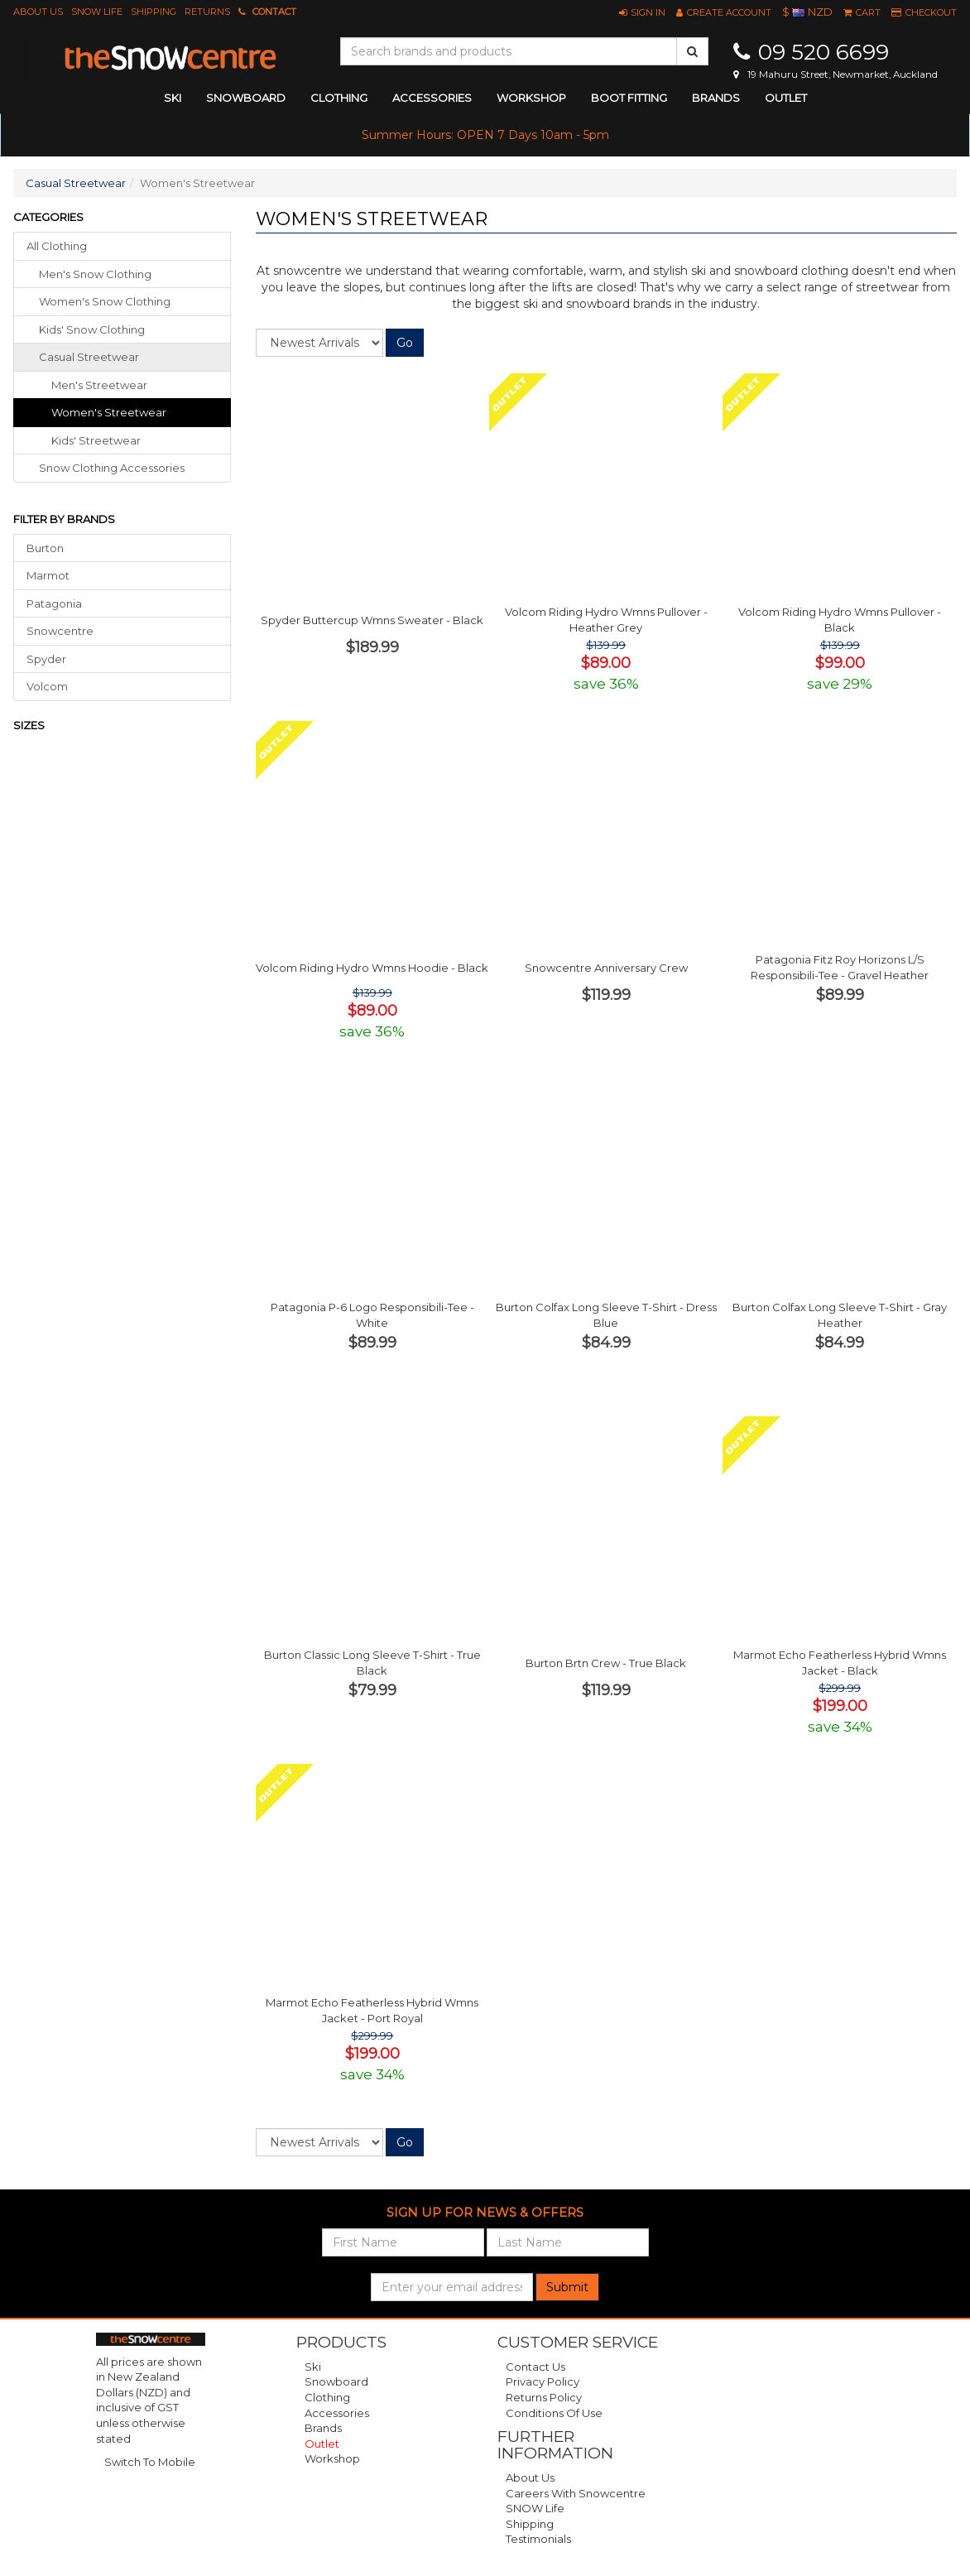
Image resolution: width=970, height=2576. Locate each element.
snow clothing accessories (112, 467)
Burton (45, 548)
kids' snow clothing (92, 329)
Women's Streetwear (108, 412)
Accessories (337, 2413)
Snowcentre (60, 630)
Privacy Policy (542, 2381)
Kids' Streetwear (96, 440)
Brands (716, 97)
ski (172, 97)
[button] (642, 12)
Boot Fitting (629, 97)
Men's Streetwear (99, 385)
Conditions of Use (554, 2413)
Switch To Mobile (149, 2461)
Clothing (327, 2397)
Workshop (531, 97)
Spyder (46, 659)
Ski (313, 2366)
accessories (432, 97)
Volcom (47, 686)
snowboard (246, 97)
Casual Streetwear (76, 183)
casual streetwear (89, 356)
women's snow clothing (104, 301)
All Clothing (56, 245)
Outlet (786, 97)
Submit (567, 2287)
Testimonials (538, 2538)
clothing (338, 97)
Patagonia (54, 603)
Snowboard (336, 2381)
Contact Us (535, 2366)
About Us (38, 11)
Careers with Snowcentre (576, 2493)
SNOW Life (96, 11)
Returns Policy (544, 2397)
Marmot (48, 575)
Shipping (153, 11)
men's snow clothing (95, 274)
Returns (207, 11)
